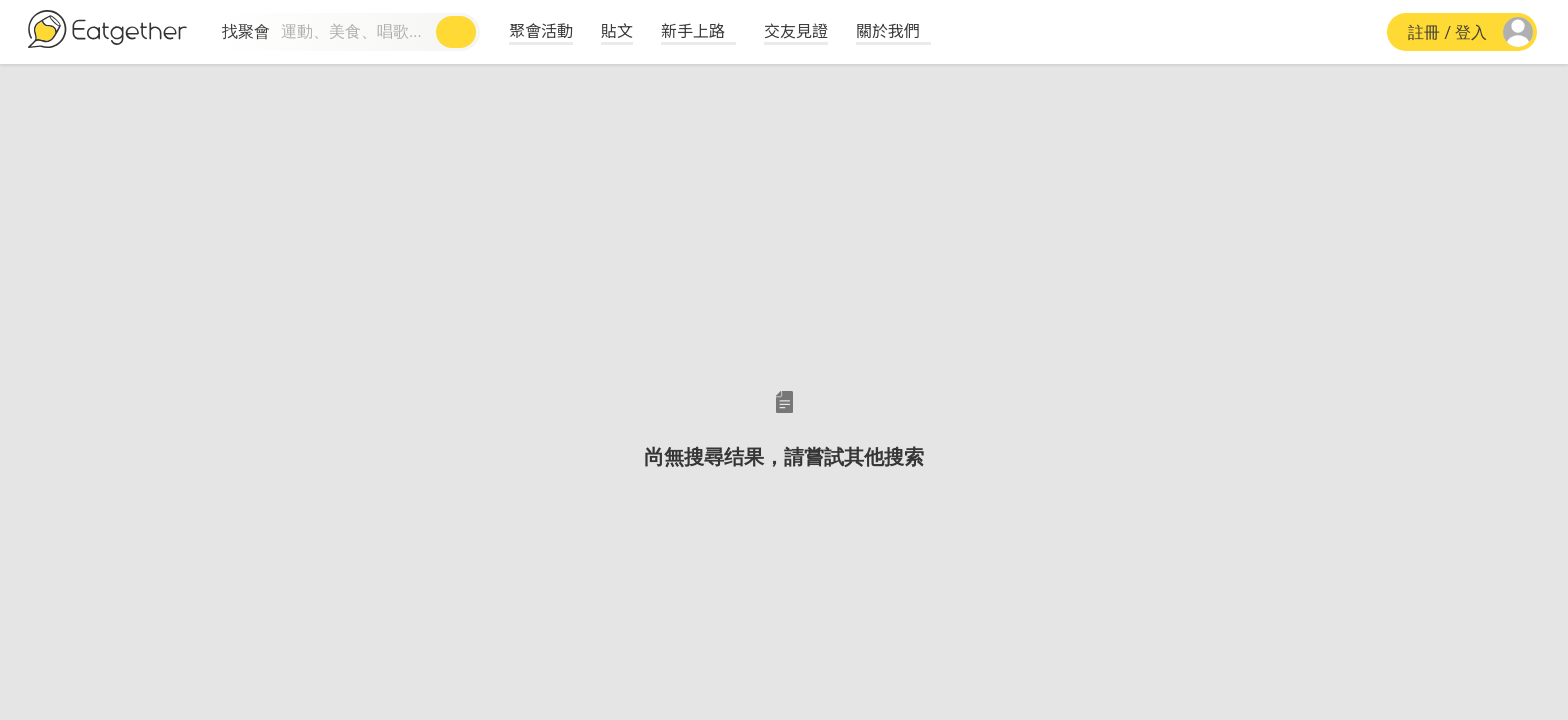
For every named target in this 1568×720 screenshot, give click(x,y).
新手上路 (693, 30)
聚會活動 (541, 30)
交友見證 (796, 30)
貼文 (617, 30)
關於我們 (888, 30)
